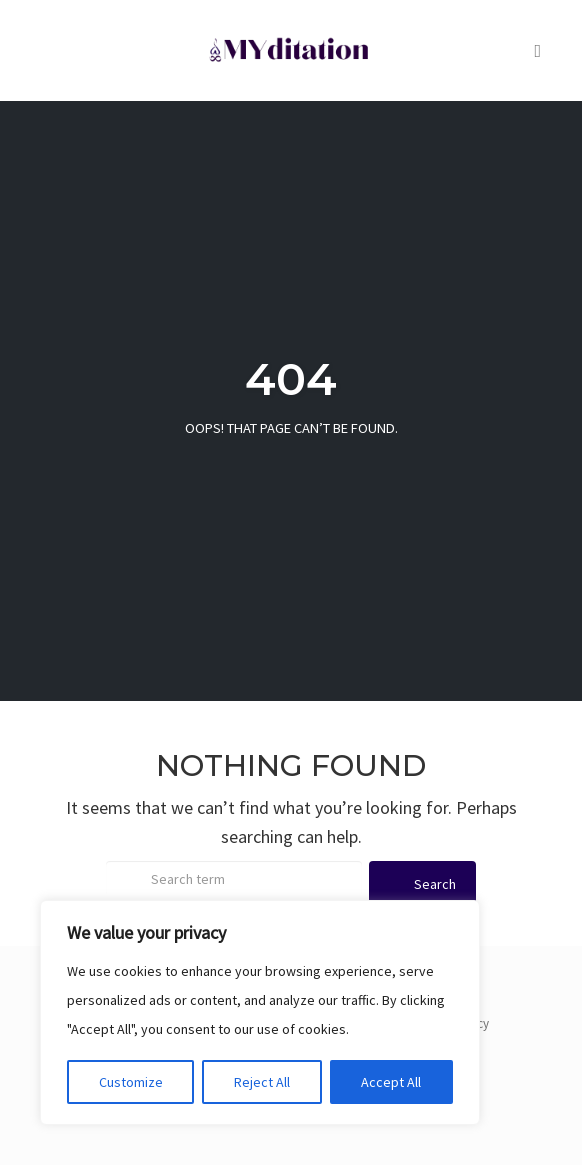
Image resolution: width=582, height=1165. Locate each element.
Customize (131, 1082)
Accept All (391, 1082)
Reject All (262, 1082)
